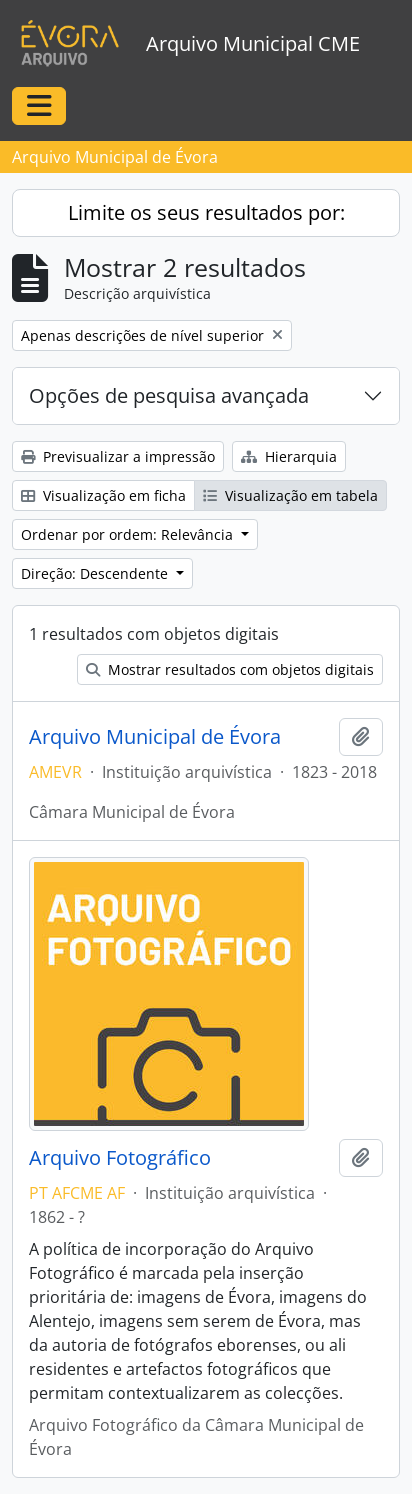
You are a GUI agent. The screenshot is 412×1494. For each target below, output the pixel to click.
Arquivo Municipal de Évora (155, 737)
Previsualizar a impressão (118, 456)
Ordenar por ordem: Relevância (129, 534)
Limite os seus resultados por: (206, 212)
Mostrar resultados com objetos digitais (230, 669)
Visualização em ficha (103, 495)
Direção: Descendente (96, 573)
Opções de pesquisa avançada (169, 395)
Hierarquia (289, 456)
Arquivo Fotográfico (120, 1158)
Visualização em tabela (290, 495)
